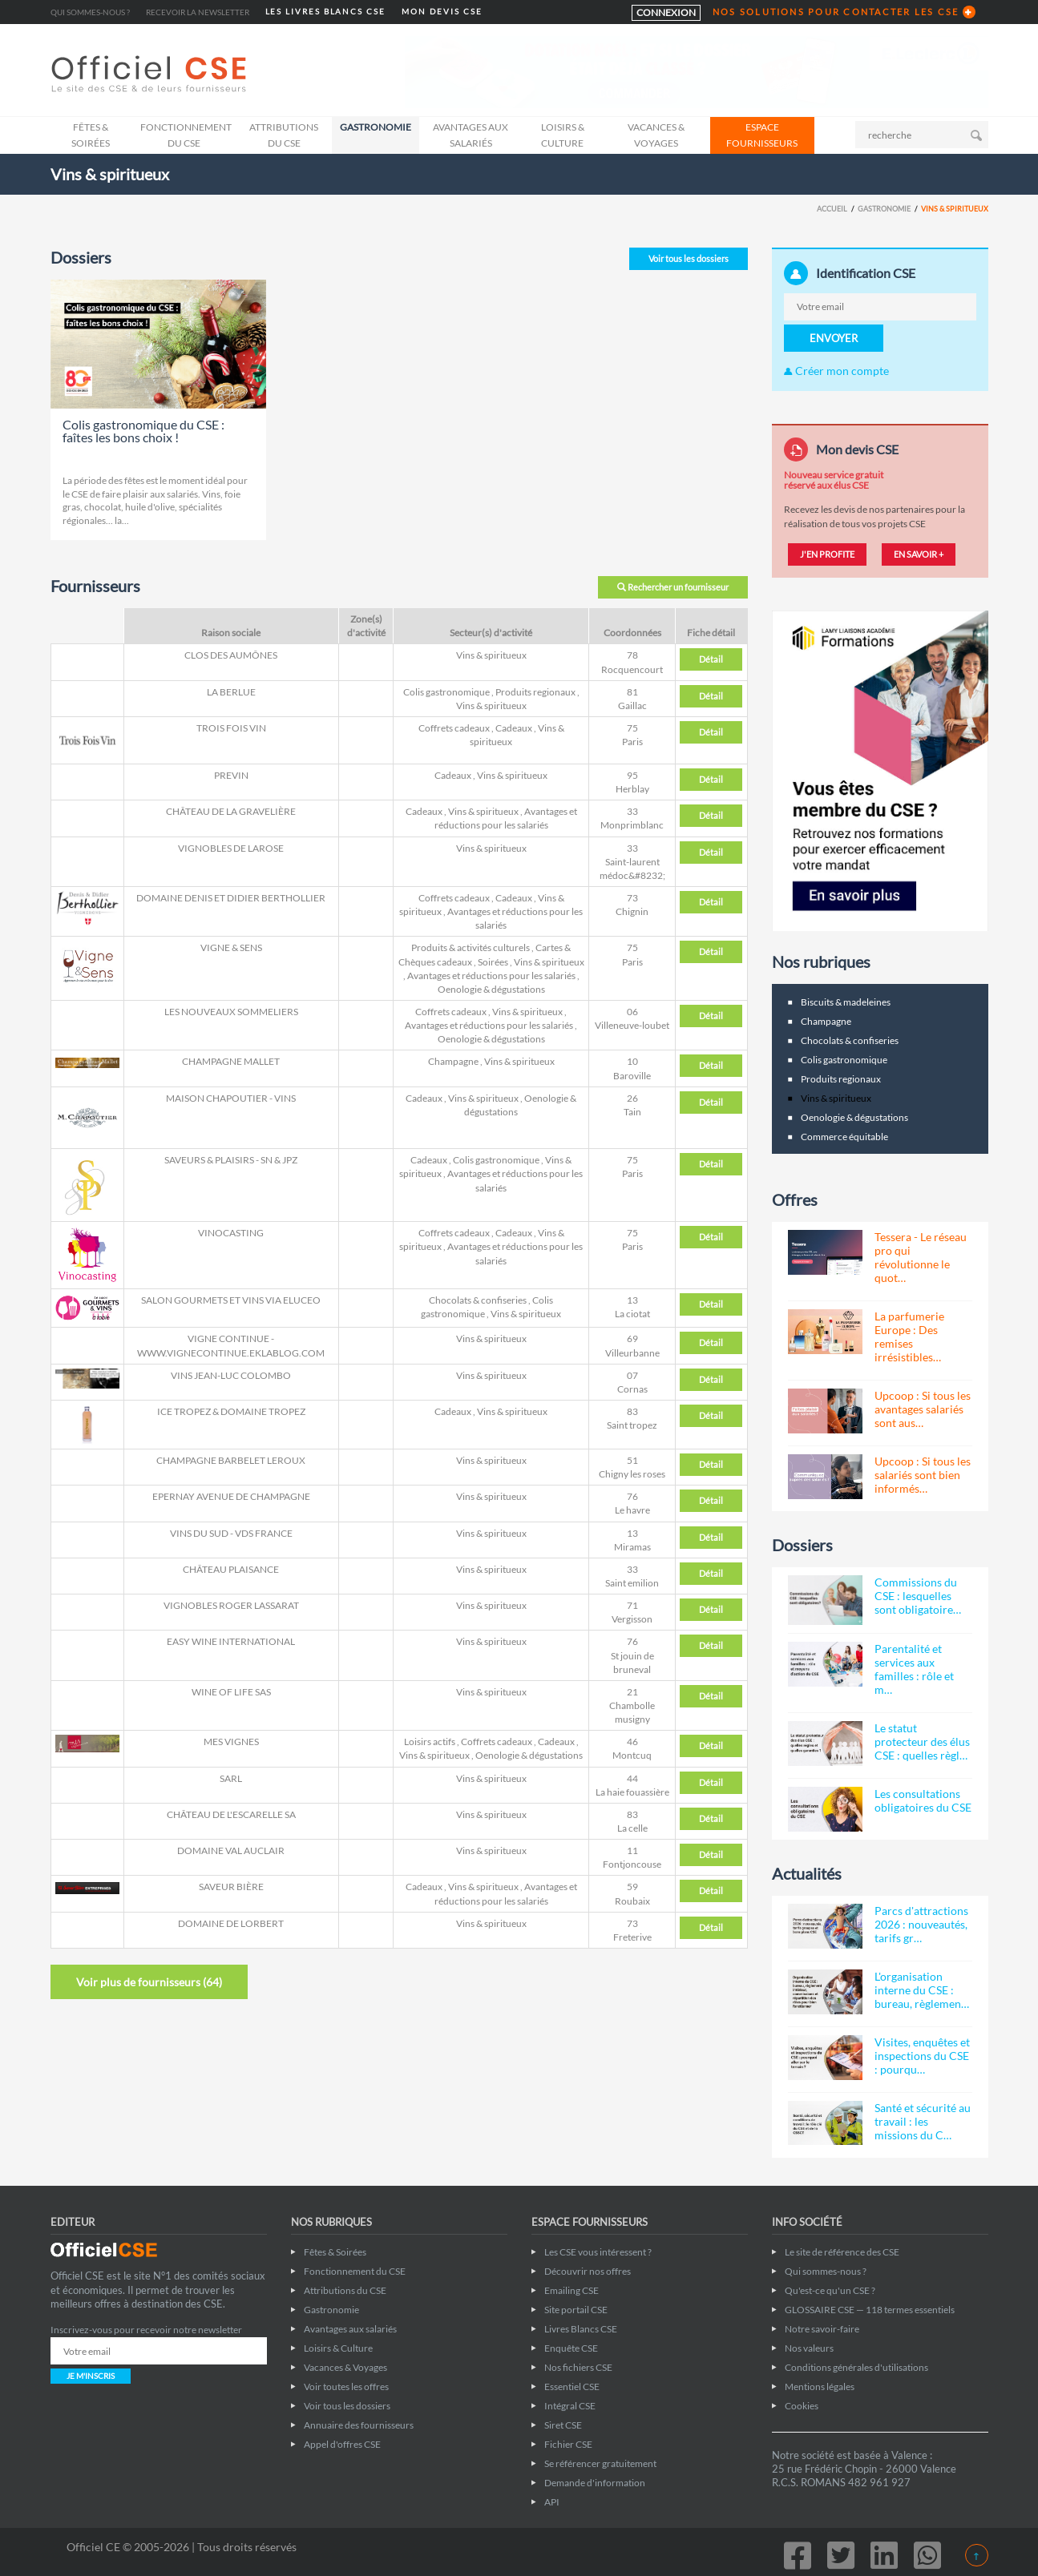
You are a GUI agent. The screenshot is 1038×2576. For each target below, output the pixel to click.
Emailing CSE (571, 2290)
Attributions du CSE (283, 135)
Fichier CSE (568, 2444)
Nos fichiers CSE (578, 2367)
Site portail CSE (576, 2310)
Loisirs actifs (429, 1741)
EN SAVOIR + (918, 554)
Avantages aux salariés (470, 135)
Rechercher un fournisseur (673, 587)
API (551, 2502)
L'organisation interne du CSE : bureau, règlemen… (921, 1989)
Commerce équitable (844, 1137)
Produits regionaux (535, 692)
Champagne (453, 1061)
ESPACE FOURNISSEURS (762, 135)
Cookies (801, 2406)
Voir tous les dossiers (688, 258)
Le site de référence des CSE (842, 2252)
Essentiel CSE (572, 2386)
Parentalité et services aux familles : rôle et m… (914, 1669)
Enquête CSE (571, 2348)
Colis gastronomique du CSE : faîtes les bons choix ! (143, 431)
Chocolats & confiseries (478, 1300)
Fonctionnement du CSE (186, 135)
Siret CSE (563, 2425)
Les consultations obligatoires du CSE (922, 1800)
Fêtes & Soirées (90, 135)
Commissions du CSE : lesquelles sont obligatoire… (917, 1595)
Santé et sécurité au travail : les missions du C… (922, 2121)
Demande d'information (594, 2483)
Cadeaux (513, 728)
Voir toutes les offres (346, 2386)
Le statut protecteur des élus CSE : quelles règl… (922, 1741)
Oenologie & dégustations (491, 989)
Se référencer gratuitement (600, 2463)
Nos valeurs (809, 2348)
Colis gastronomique (446, 692)
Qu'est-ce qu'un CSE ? (830, 2290)
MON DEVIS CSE (442, 11)
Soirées (493, 962)
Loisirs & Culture (562, 135)
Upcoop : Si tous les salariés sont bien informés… (922, 1474)
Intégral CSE (570, 2406)
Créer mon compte (836, 370)
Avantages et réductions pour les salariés (491, 976)
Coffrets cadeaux (454, 728)
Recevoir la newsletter (197, 12)
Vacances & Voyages (656, 135)
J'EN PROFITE (827, 554)
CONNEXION (666, 12)
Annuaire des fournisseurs (359, 2425)
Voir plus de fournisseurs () (149, 1982)
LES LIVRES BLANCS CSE (325, 11)
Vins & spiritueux (491, 655)
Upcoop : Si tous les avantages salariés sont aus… (922, 1409)
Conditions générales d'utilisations (856, 2367)
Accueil (832, 208)
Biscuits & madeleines (846, 1002)
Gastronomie (375, 127)
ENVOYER (834, 338)
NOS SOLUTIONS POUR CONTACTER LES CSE (836, 11)
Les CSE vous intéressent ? (598, 2252)
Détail (711, 659)
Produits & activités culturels (470, 947)
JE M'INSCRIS (91, 2375)
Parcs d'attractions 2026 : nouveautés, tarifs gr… (921, 1924)
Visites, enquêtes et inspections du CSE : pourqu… (922, 2055)
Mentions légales (819, 2386)
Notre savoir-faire (822, 2329)
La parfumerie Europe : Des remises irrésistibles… (909, 1336)
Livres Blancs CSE (580, 2329)
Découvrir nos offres (587, 2271)
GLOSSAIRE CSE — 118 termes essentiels (870, 2310)
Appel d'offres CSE (342, 2444)
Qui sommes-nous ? (90, 12)
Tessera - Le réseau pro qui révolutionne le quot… (920, 1257)
